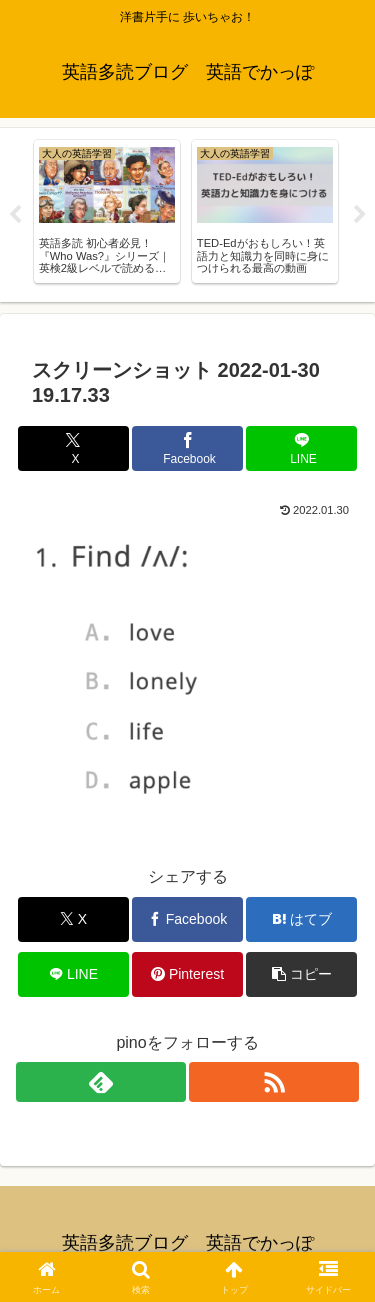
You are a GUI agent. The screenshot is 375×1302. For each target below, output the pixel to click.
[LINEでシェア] (301, 448)
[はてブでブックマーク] (301, 919)
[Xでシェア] (73, 448)
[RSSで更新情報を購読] (274, 1082)
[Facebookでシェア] (187, 448)
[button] (301, 974)
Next (360, 215)
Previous (15, 215)
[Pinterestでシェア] (187, 974)
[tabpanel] (107, 211)
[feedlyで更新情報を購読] (101, 1082)
